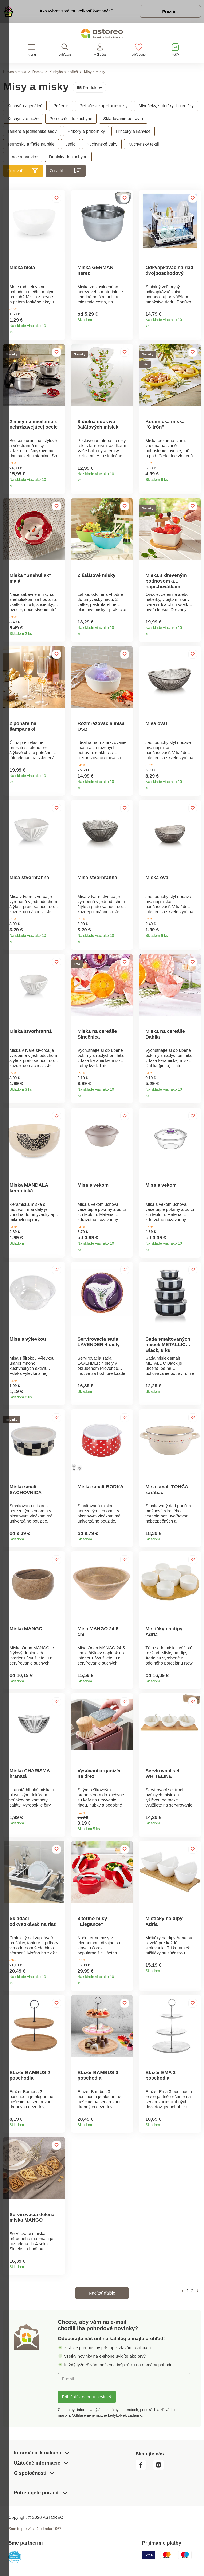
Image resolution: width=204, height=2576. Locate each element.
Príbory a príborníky (86, 131)
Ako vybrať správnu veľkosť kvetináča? (76, 11)
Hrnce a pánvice (22, 157)
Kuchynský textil (143, 144)
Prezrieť (170, 11)
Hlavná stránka (14, 72)
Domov (37, 72)
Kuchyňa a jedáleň (63, 72)
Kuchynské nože (23, 118)
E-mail (68, 2386)
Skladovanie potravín (123, 118)
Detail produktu (58, 331)
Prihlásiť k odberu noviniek (87, 2404)
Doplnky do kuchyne (68, 157)
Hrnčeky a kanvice (133, 131)
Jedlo (70, 144)
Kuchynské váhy (101, 144)
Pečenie (61, 105)
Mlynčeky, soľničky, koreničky (166, 105)
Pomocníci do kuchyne (71, 118)
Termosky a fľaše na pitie (31, 144)
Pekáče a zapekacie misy (103, 105)
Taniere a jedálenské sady (32, 131)
